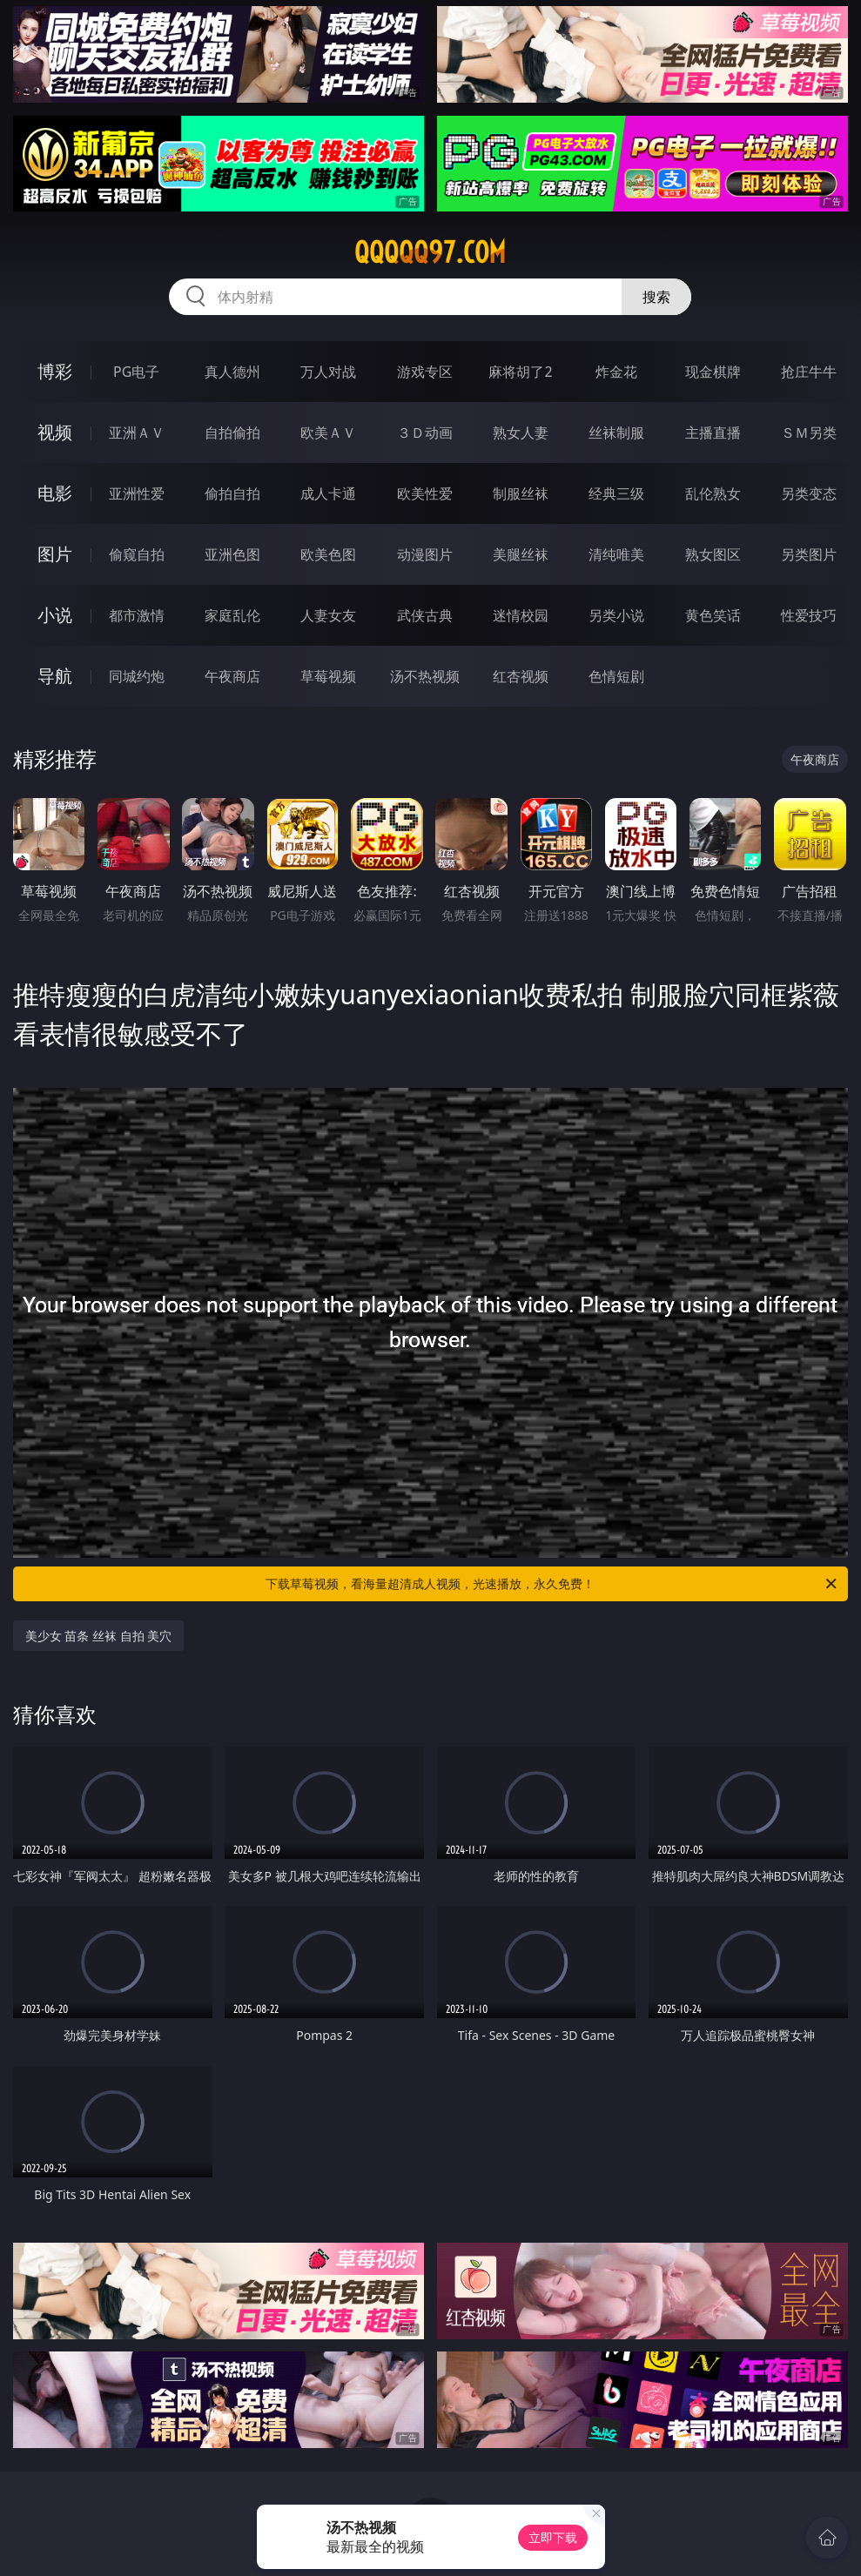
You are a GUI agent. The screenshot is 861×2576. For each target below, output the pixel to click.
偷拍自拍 (232, 493)
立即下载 (552, 2537)
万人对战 (328, 371)
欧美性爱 (425, 493)
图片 (54, 554)
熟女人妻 (520, 432)
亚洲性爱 (137, 493)
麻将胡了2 (520, 371)
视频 (54, 432)
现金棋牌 (713, 371)
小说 (54, 615)
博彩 (54, 371)
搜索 (656, 296)
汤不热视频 (425, 676)
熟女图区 (713, 554)
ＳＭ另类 (809, 432)
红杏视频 (520, 676)
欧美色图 (328, 554)
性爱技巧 (809, 615)
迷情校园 (520, 615)
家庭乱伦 (232, 615)
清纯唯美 (616, 554)
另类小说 (616, 615)
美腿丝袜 (520, 554)
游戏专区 (425, 371)
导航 (54, 676)
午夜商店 (232, 676)
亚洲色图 (232, 554)
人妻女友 (328, 615)
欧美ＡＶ (328, 432)
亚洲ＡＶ (137, 432)
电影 (54, 493)
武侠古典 (425, 615)
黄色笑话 (713, 615)
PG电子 (136, 371)
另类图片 (809, 554)
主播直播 (713, 432)
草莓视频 (328, 676)
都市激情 (137, 615)
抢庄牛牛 (809, 371)
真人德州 (232, 371)
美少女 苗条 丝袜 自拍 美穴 (98, 1635)
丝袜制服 (616, 432)
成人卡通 (328, 493)
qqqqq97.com (430, 252)
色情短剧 (616, 676)
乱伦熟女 (713, 493)
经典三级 (616, 493)
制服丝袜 (520, 493)
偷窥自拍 (137, 554)
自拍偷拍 (232, 432)
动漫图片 (425, 554)
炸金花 (616, 371)
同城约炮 (137, 676)
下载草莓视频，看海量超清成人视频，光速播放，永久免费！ (552, 1583)
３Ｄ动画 (425, 432)
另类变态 (809, 493)
